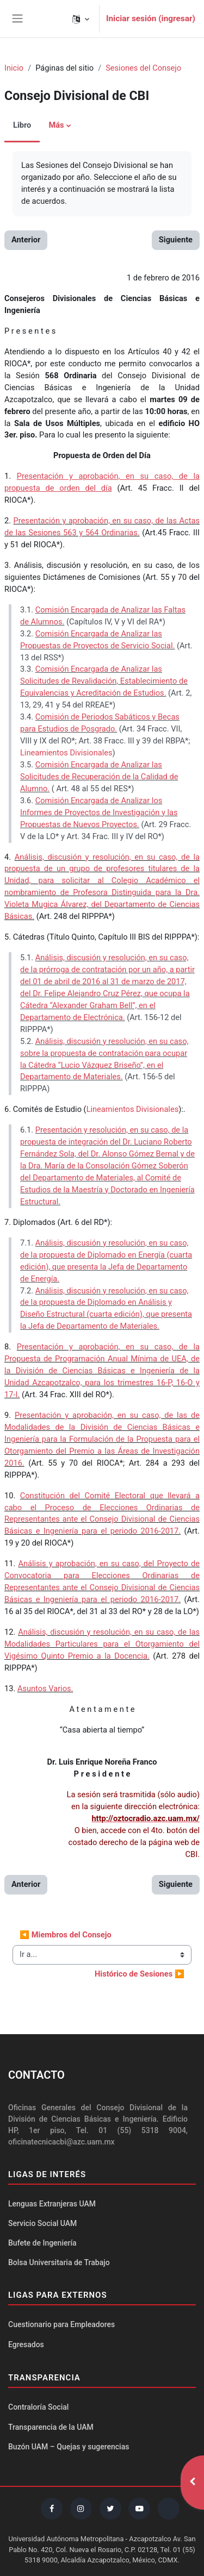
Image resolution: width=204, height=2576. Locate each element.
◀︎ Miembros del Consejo (66, 1935)
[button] (81, 18)
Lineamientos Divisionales (66, 753)
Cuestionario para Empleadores (61, 2324)
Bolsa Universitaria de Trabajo (59, 2262)
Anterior (25, 240)
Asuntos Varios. (45, 1688)
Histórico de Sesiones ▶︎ (139, 1974)
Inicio (13, 68)
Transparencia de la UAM (51, 2427)
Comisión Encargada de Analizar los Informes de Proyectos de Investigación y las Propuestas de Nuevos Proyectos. (99, 812)
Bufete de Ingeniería (42, 2243)
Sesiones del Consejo (143, 68)
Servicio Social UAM (42, 2223)
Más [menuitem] (56, 125)
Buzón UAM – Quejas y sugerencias (68, 2446)
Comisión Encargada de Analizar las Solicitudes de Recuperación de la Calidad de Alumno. (99, 776)
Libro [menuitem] (22, 125)
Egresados (26, 2344)
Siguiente (176, 240)
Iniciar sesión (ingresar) (150, 18)
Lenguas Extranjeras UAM (52, 2203)
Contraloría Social (38, 2407)
